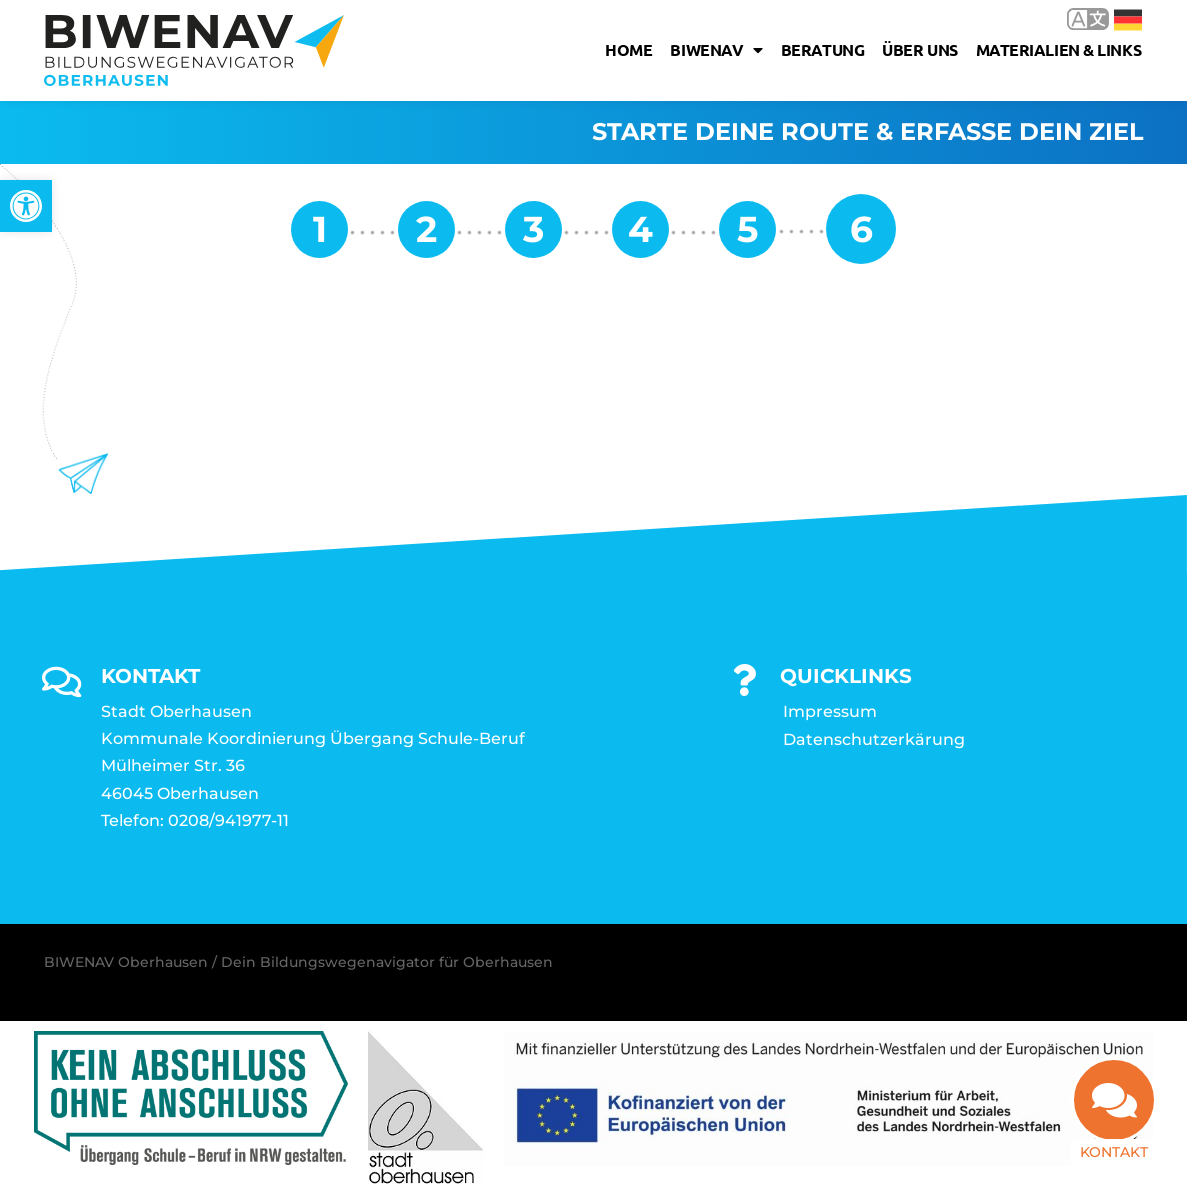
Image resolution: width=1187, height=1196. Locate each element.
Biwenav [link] (716, 50)
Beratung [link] (822, 49)
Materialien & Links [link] (1058, 49)
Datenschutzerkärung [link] (874, 740)
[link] (26, 206)
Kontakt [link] (1114, 1151)
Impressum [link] (830, 712)
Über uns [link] (919, 49)
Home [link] (628, 49)
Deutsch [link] (1128, 20)
